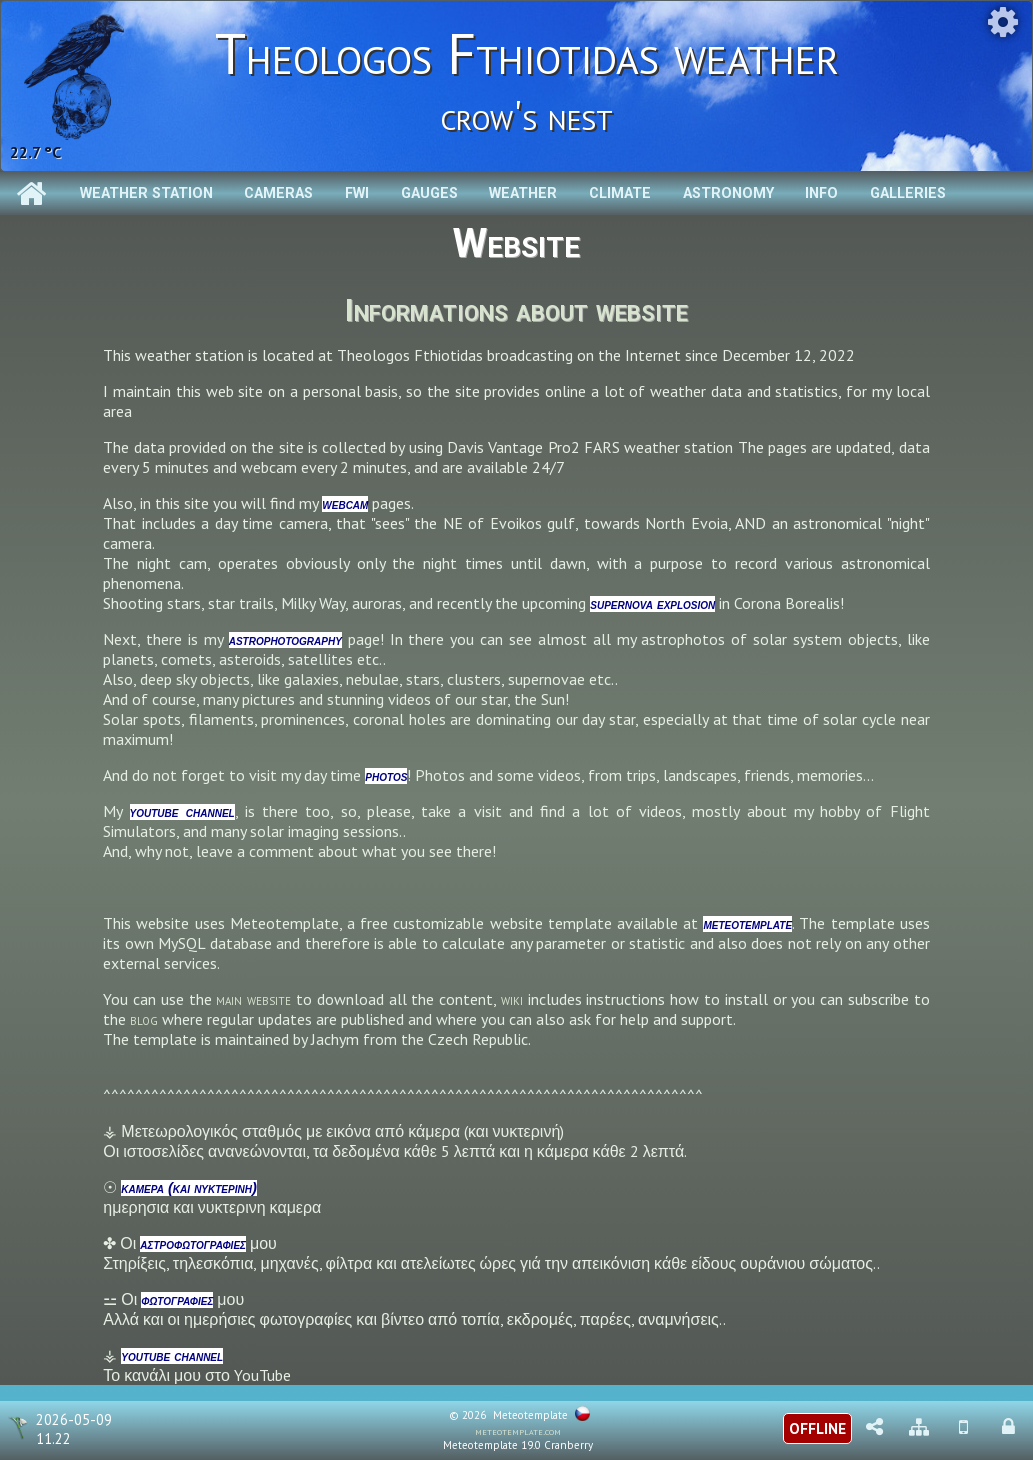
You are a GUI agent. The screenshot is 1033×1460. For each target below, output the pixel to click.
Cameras (278, 193)
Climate (620, 193)
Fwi (357, 193)
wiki (512, 999)
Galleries (908, 193)
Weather (523, 193)
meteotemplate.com (518, 1431)
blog (144, 1019)
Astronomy (728, 193)
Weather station (146, 193)
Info (821, 193)
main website (253, 999)
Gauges (429, 193)
